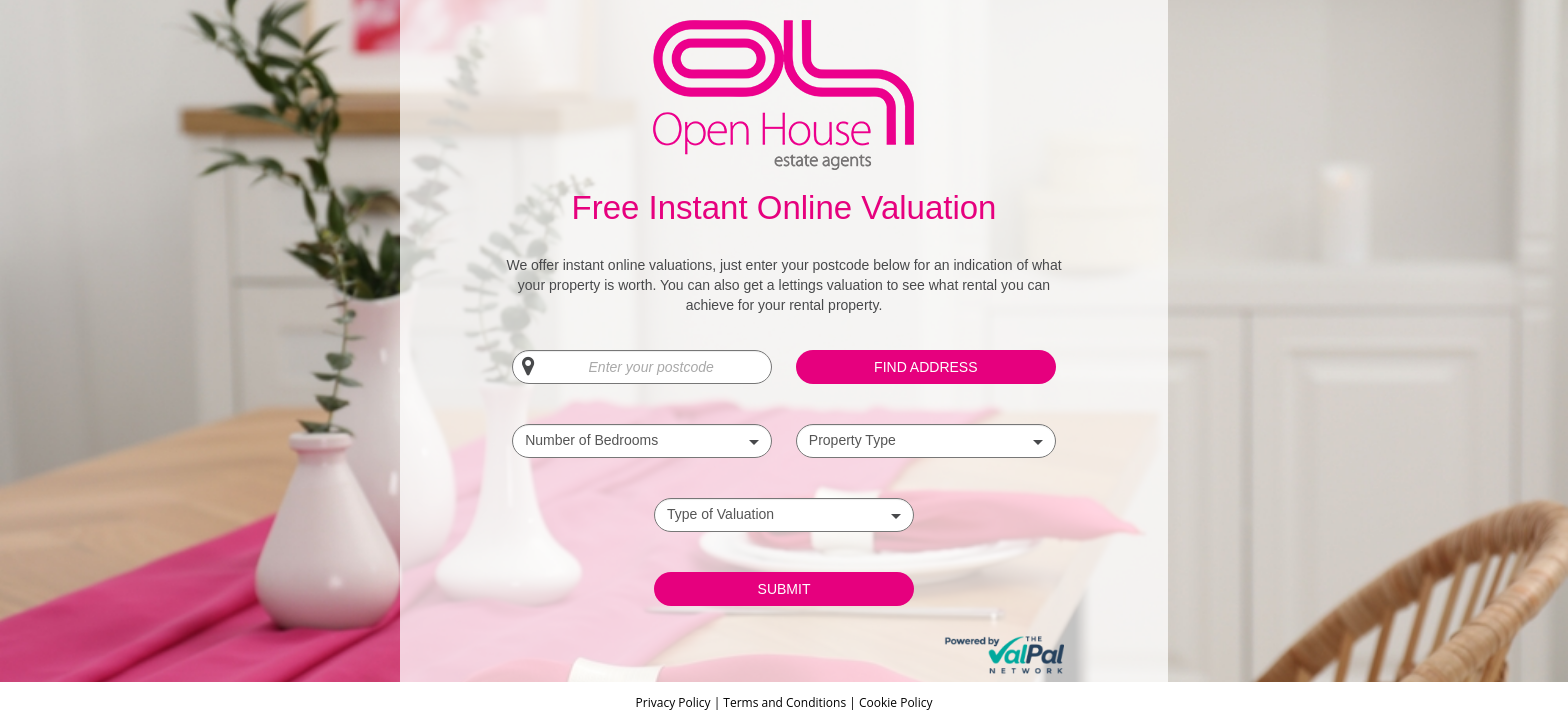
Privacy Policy (675, 702)
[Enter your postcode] (642, 367)
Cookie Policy (895, 702)
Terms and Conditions (784, 702)
